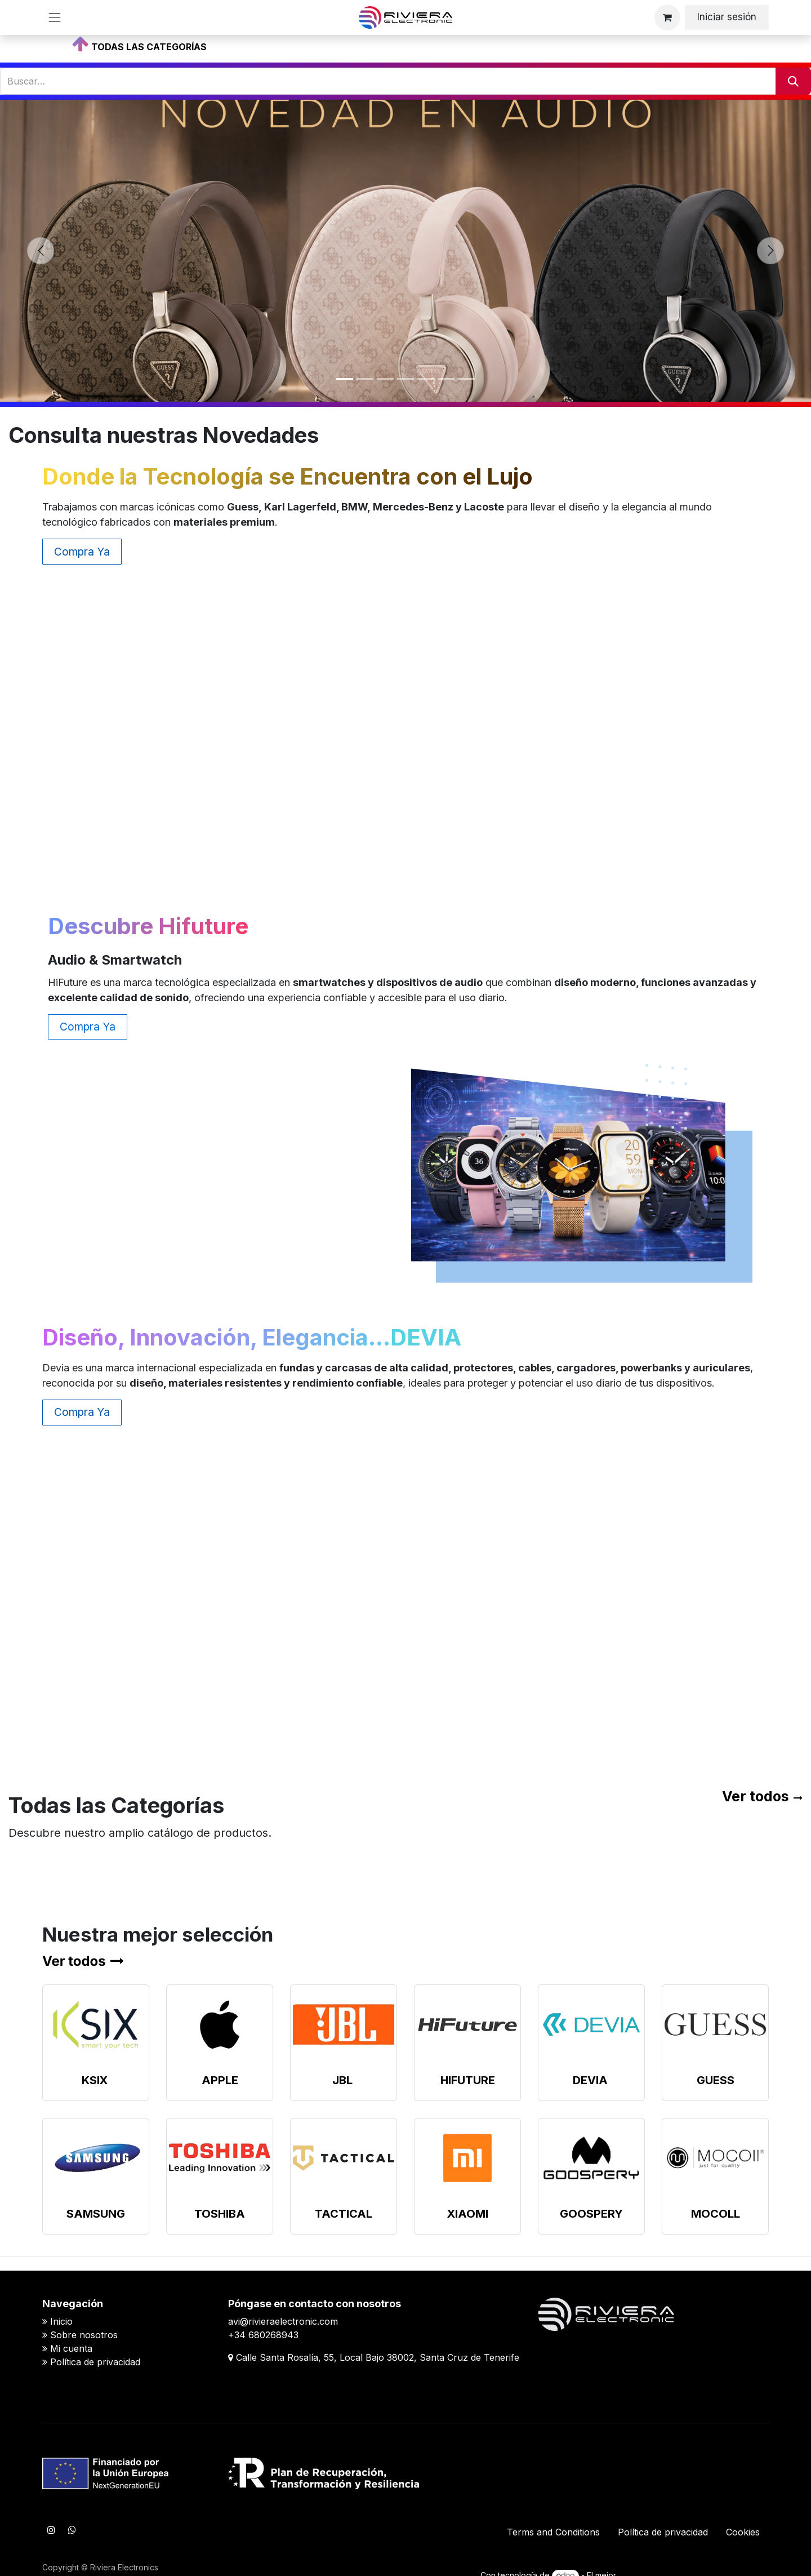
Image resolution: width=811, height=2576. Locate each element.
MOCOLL (715, 2213)
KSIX (95, 2080)
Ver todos (755, 1796)
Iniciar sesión (726, 17)
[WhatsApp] (72, 2530)
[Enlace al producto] (96, 2024)
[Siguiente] (770, 251)
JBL (342, 2080)
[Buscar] (793, 81)
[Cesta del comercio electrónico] (667, 17)
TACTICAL (343, 2213)
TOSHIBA (219, 2213)
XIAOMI (467, 2213)
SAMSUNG (95, 2213)
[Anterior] (40, 251)
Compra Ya (82, 551)
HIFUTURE (467, 2080)
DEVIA (590, 2080)
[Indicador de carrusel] (344, 378)
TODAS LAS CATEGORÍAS (149, 46)
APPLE (220, 2080)
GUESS (715, 2080)
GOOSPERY (591, 2213)
